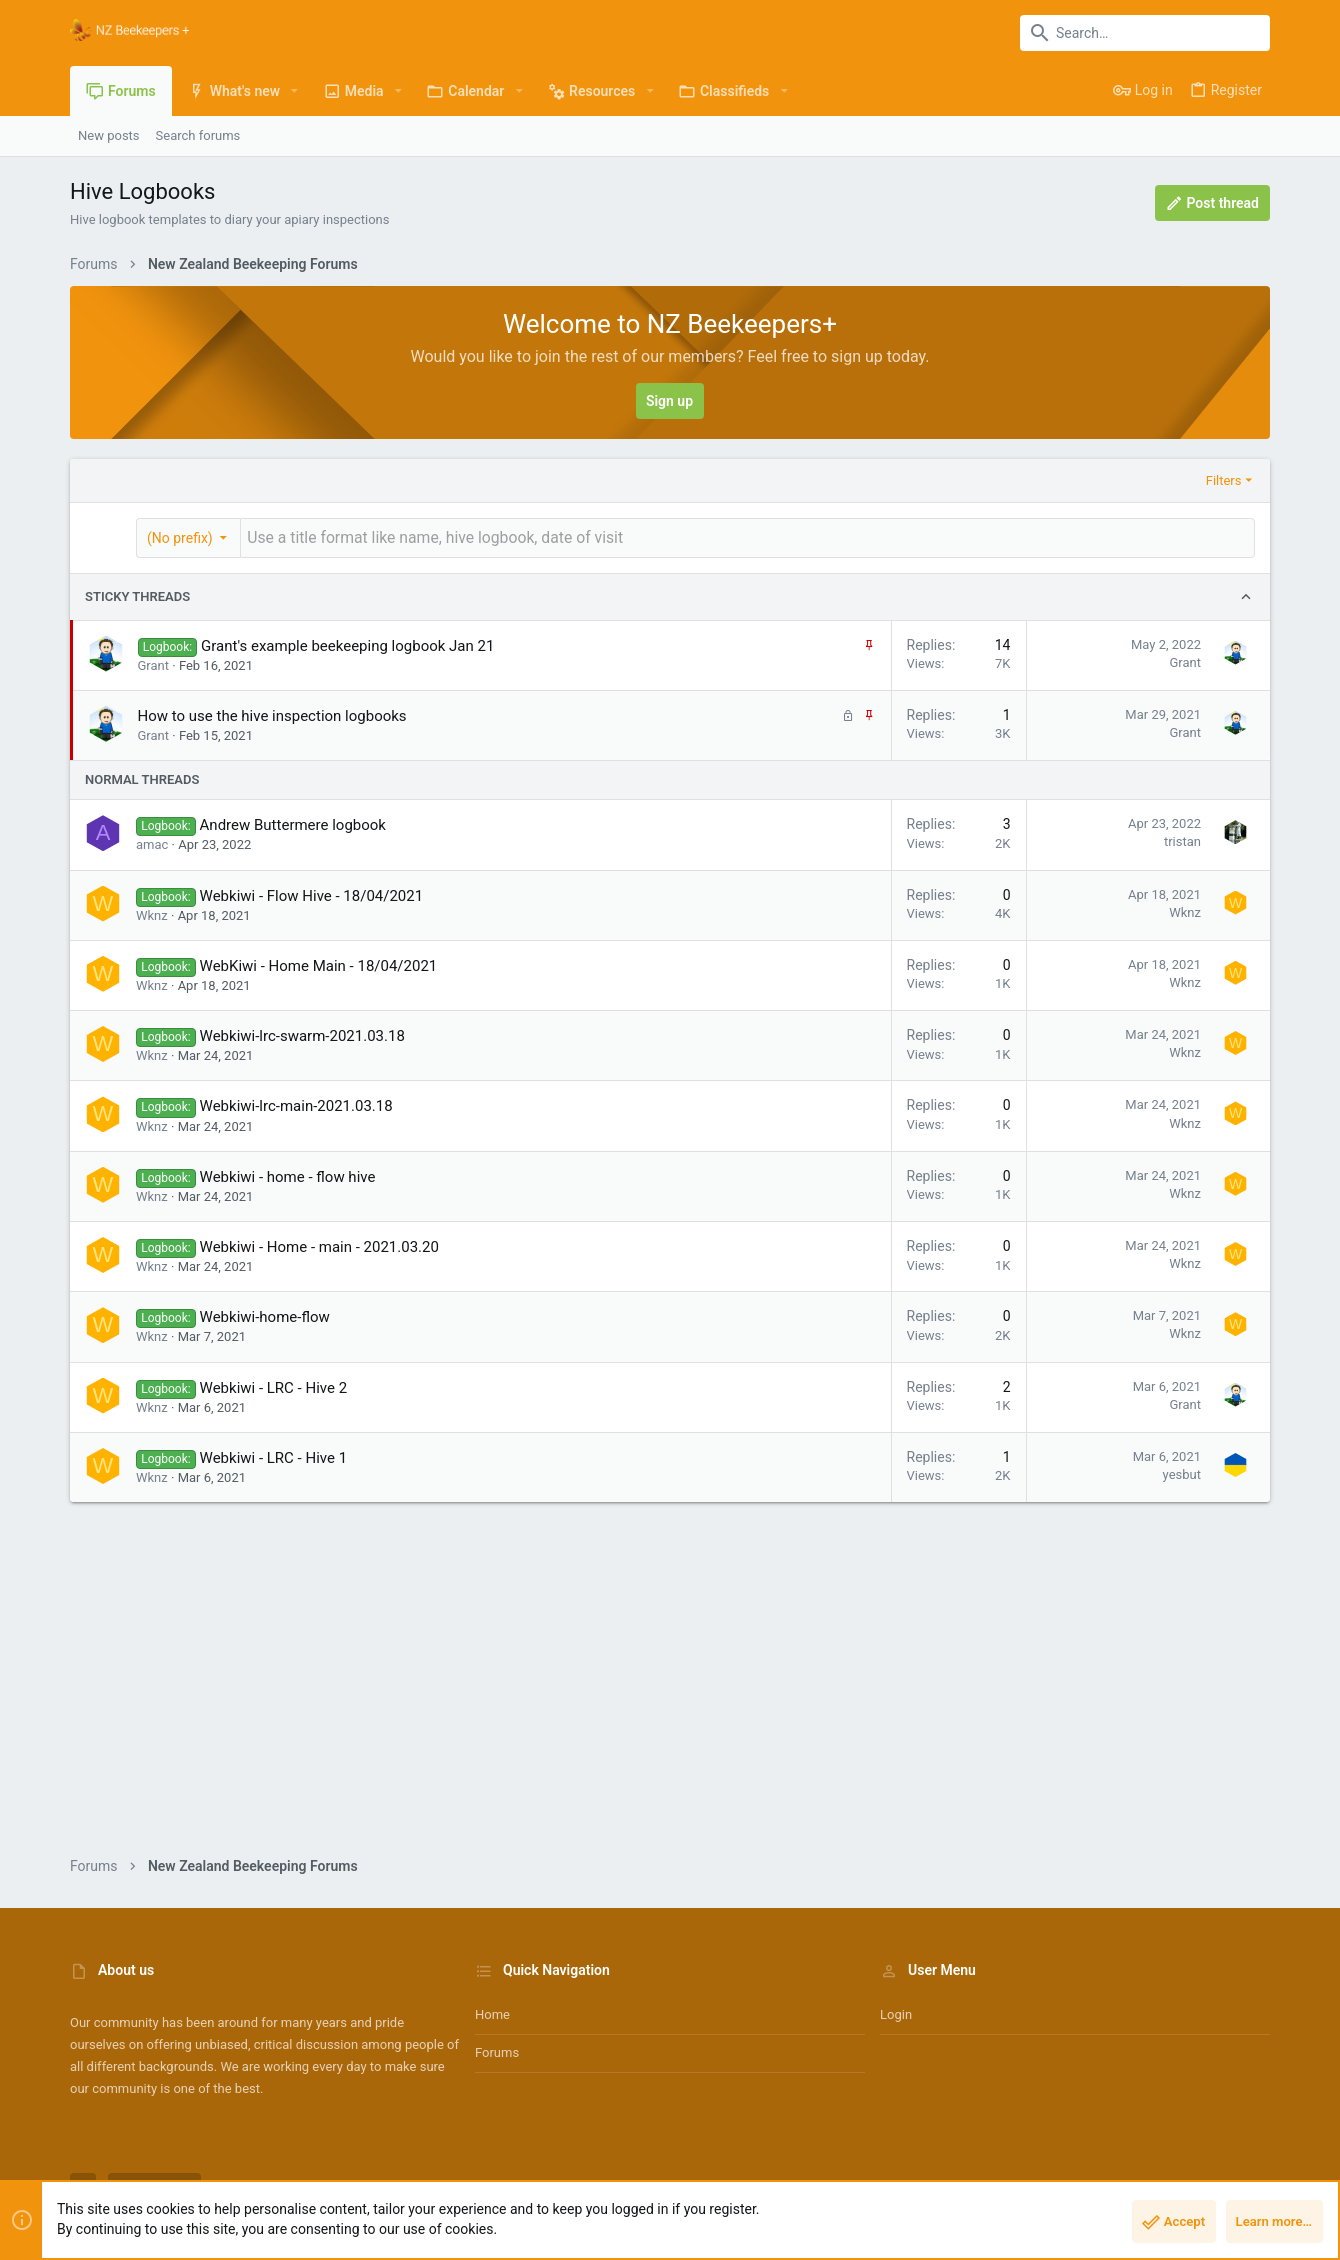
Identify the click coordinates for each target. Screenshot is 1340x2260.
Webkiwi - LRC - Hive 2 (274, 1385)
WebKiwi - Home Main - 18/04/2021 (319, 963)
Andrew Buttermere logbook (293, 823)
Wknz (152, 912)
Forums (497, 2050)
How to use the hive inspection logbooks (272, 713)
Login (896, 2012)
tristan (1182, 839)
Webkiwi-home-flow (265, 1315)
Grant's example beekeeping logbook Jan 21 (347, 643)
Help (1151, 2184)
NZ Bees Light (154, 2184)
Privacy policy (1086, 2184)
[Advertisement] (670, 1694)
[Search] (1145, 33)
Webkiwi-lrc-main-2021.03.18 (296, 1104)
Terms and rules (988, 2184)
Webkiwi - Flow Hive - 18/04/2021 (312, 893)
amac (152, 842)
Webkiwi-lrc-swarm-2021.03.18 (302, 1034)
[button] (294, 91)
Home (492, 2012)
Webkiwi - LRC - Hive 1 (274, 1455)
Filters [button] (1224, 480)
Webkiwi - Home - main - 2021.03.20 (319, 1245)
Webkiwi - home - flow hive (288, 1174)
